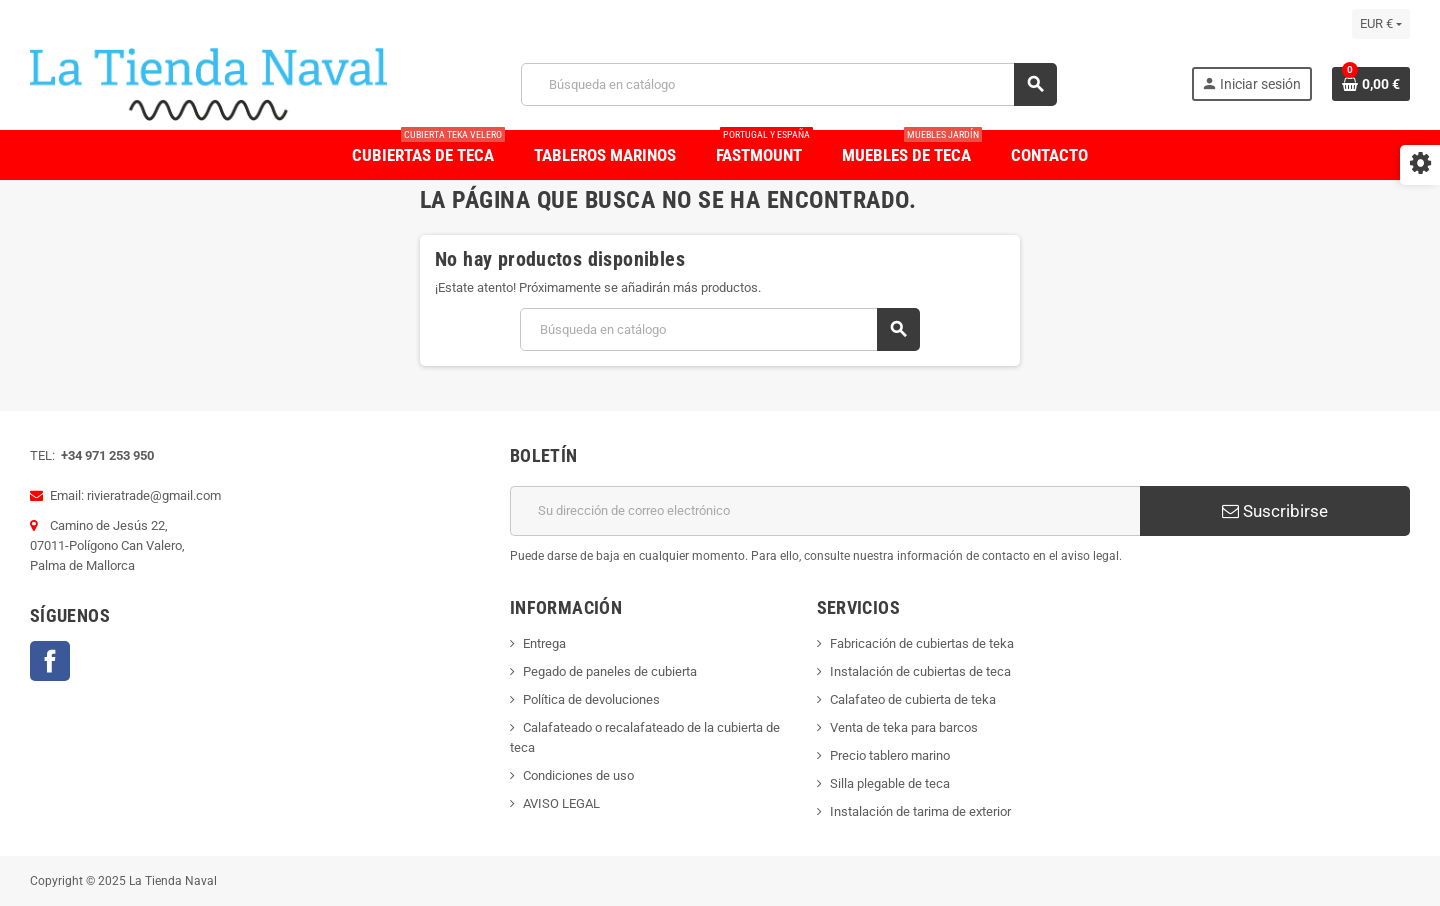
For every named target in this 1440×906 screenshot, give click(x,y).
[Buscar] (788, 84)
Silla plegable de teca (890, 783)
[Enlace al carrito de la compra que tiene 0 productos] (1371, 84)
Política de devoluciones (591, 699)
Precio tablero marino (890, 755)
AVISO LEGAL (561, 803)
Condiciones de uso (578, 775)
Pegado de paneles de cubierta (610, 671)
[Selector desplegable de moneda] (1381, 24)
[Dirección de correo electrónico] (825, 511)
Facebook (50, 661)
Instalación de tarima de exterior (920, 811)
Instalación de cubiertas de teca (920, 671)
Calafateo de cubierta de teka (913, 699)
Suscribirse (1275, 511)
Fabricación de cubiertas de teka (922, 643)
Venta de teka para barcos (904, 727)
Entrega (544, 643)
